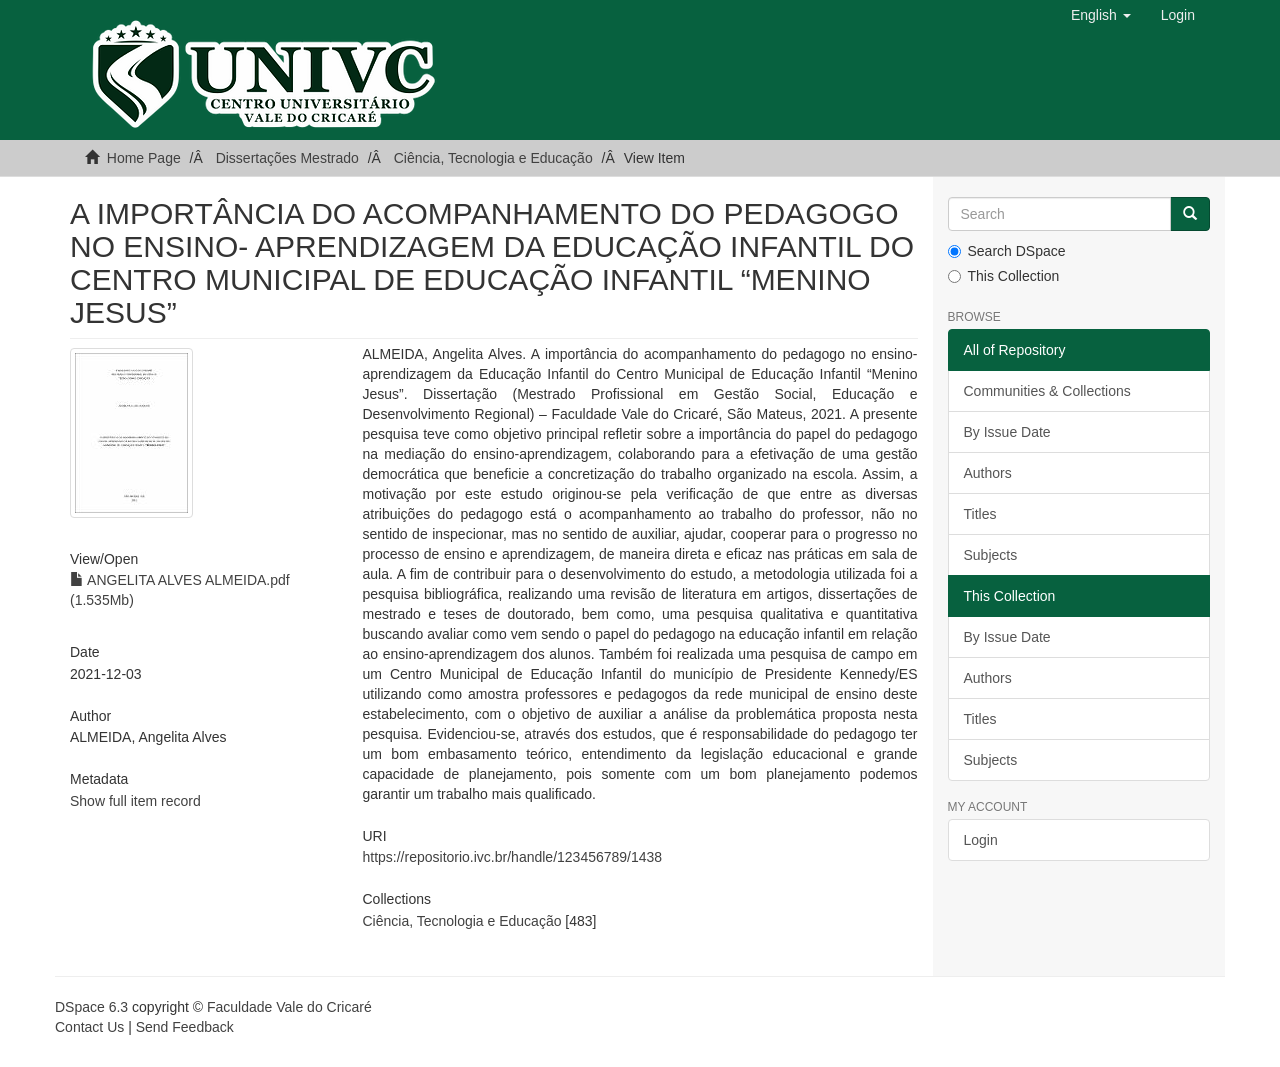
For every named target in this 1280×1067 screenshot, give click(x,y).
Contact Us (89, 1027)
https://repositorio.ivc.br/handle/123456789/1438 (512, 857)
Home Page (144, 158)
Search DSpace (1007, 251)
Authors (988, 473)
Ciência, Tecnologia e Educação (493, 158)
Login (981, 840)
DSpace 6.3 (91, 1007)
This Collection (1004, 276)
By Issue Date (1007, 432)
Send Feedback (185, 1027)
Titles (980, 514)
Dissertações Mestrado (287, 158)
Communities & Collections (1047, 391)
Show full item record (135, 801)
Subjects (991, 555)
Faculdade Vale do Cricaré (289, 1007)
